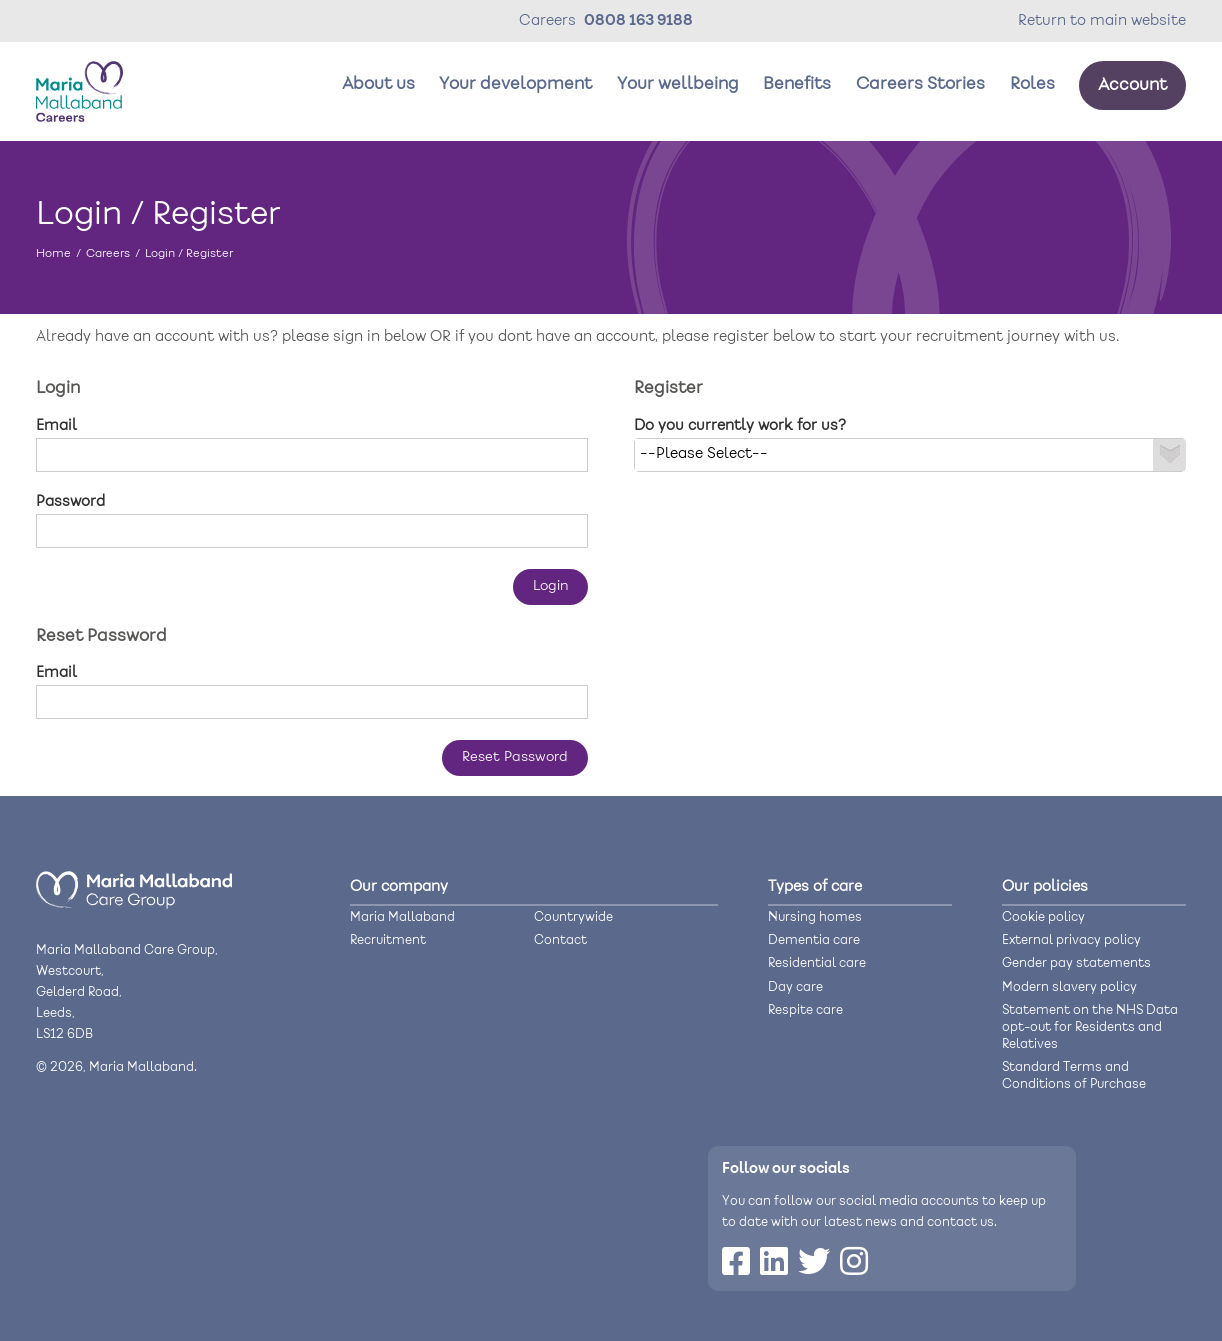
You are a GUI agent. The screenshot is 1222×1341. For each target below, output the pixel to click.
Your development (515, 84)
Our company (399, 887)
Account (1132, 85)
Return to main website (1102, 21)
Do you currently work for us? (740, 426)
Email (56, 426)
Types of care (815, 887)
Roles (1032, 84)
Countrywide (573, 917)
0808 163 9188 (638, 21)
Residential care (817, 963)
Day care (795, 987)
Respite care (805, 1010)
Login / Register (189, 253)
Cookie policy (1043, 917)
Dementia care (814, 940)
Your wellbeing (678, 84)
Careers (108, 253)
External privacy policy (1071, 940)
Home (53, 253)
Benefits (797, 84)
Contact (560, 940)
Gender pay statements (1076, 963)
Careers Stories (920, 84)
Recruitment (388, 940)
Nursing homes (815, 917)
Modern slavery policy (1069, 987)
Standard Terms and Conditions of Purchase (1074, 1076)
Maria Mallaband (402, 917)
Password (70, 502)
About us (378, 84)
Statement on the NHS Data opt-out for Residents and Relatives (1090, 1027)
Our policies (1045, 887)
